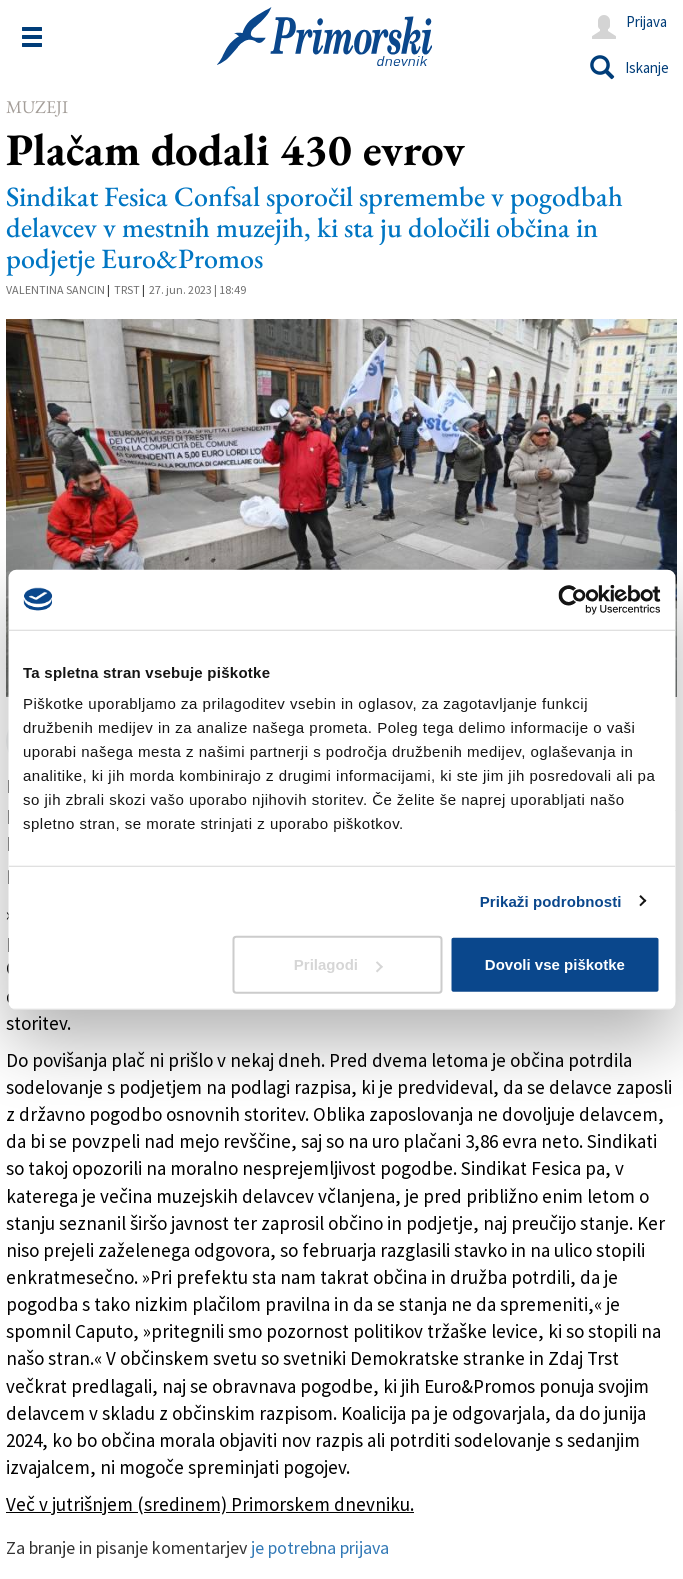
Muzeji (37, 106)
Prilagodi (338, 964)
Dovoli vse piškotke (555, 964)
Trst (127, 289)
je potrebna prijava (320, 1547)
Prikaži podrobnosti (551, 900)
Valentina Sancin (55, 289)
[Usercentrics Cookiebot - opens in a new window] (572, 599)
